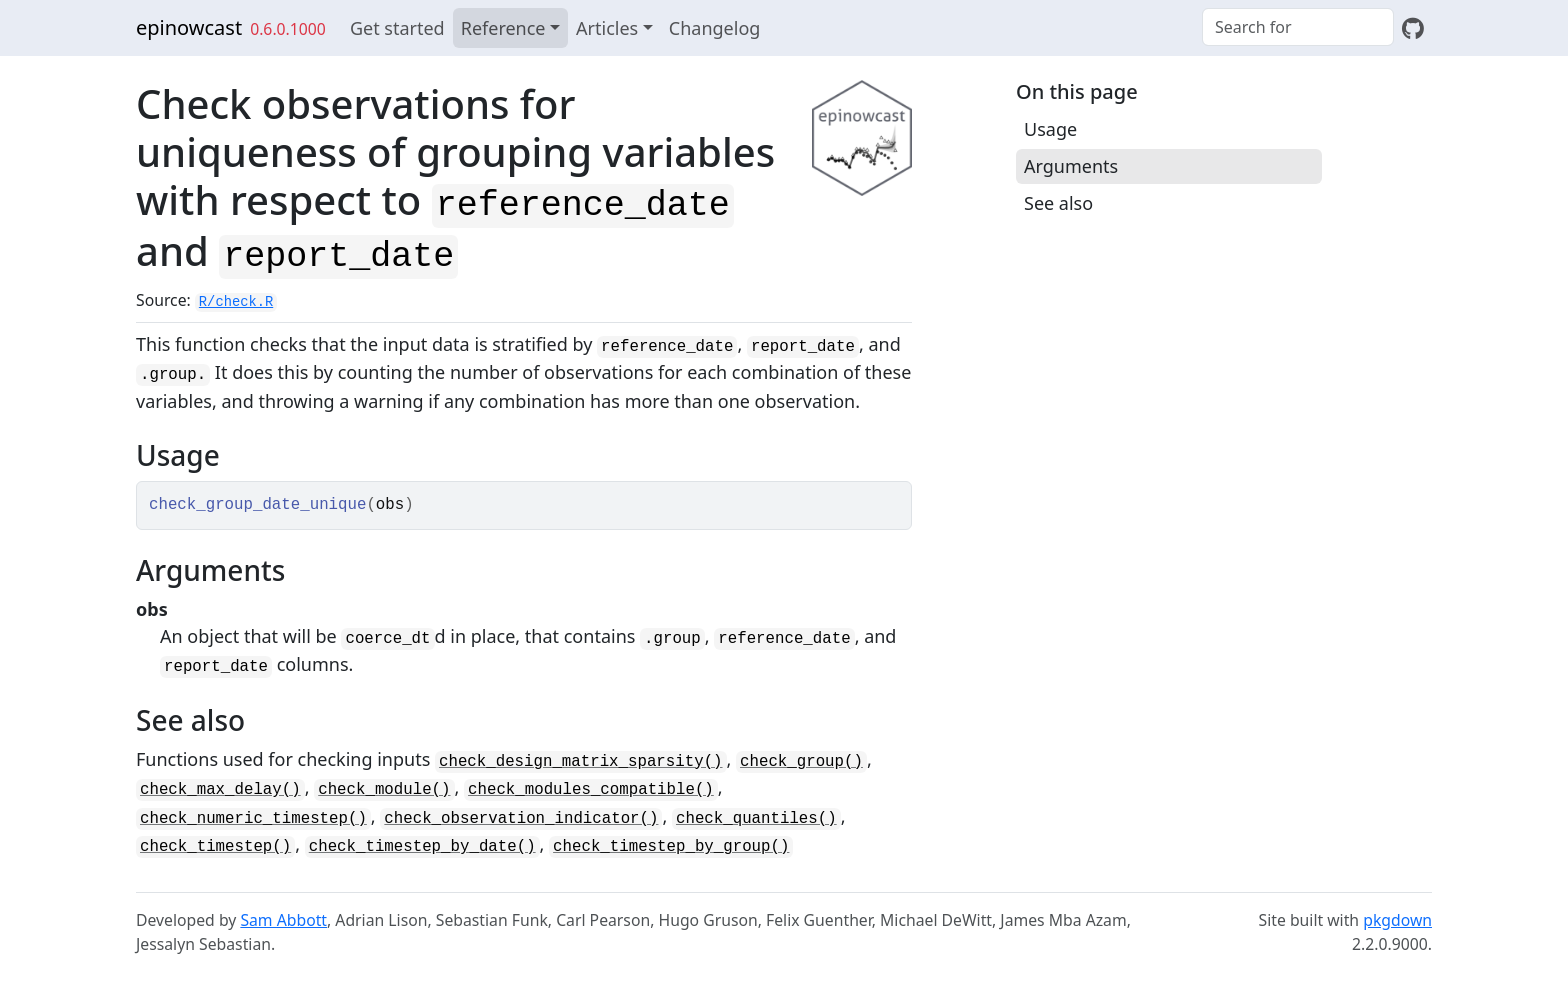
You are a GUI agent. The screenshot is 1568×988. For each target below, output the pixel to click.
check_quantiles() (756, 819)
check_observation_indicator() (521, 819)
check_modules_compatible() (591, 790)
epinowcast (189, 27)
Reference (503, 28)
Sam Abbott (283, 920)
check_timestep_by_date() (422, 847)
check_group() (801, 762)
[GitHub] (1413, 28)
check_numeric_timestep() (253, 819)
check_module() (384, 790)
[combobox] (1298, 27)
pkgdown (1397, 920)
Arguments (1071, 166)
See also (1058, 203)
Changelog (715, 28)
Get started (397, 28)
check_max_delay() (220, 790)
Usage (1050, 129)
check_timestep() (215, 847)
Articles (607, 28)
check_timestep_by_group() (671, 847)
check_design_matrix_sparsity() (581, 762)
